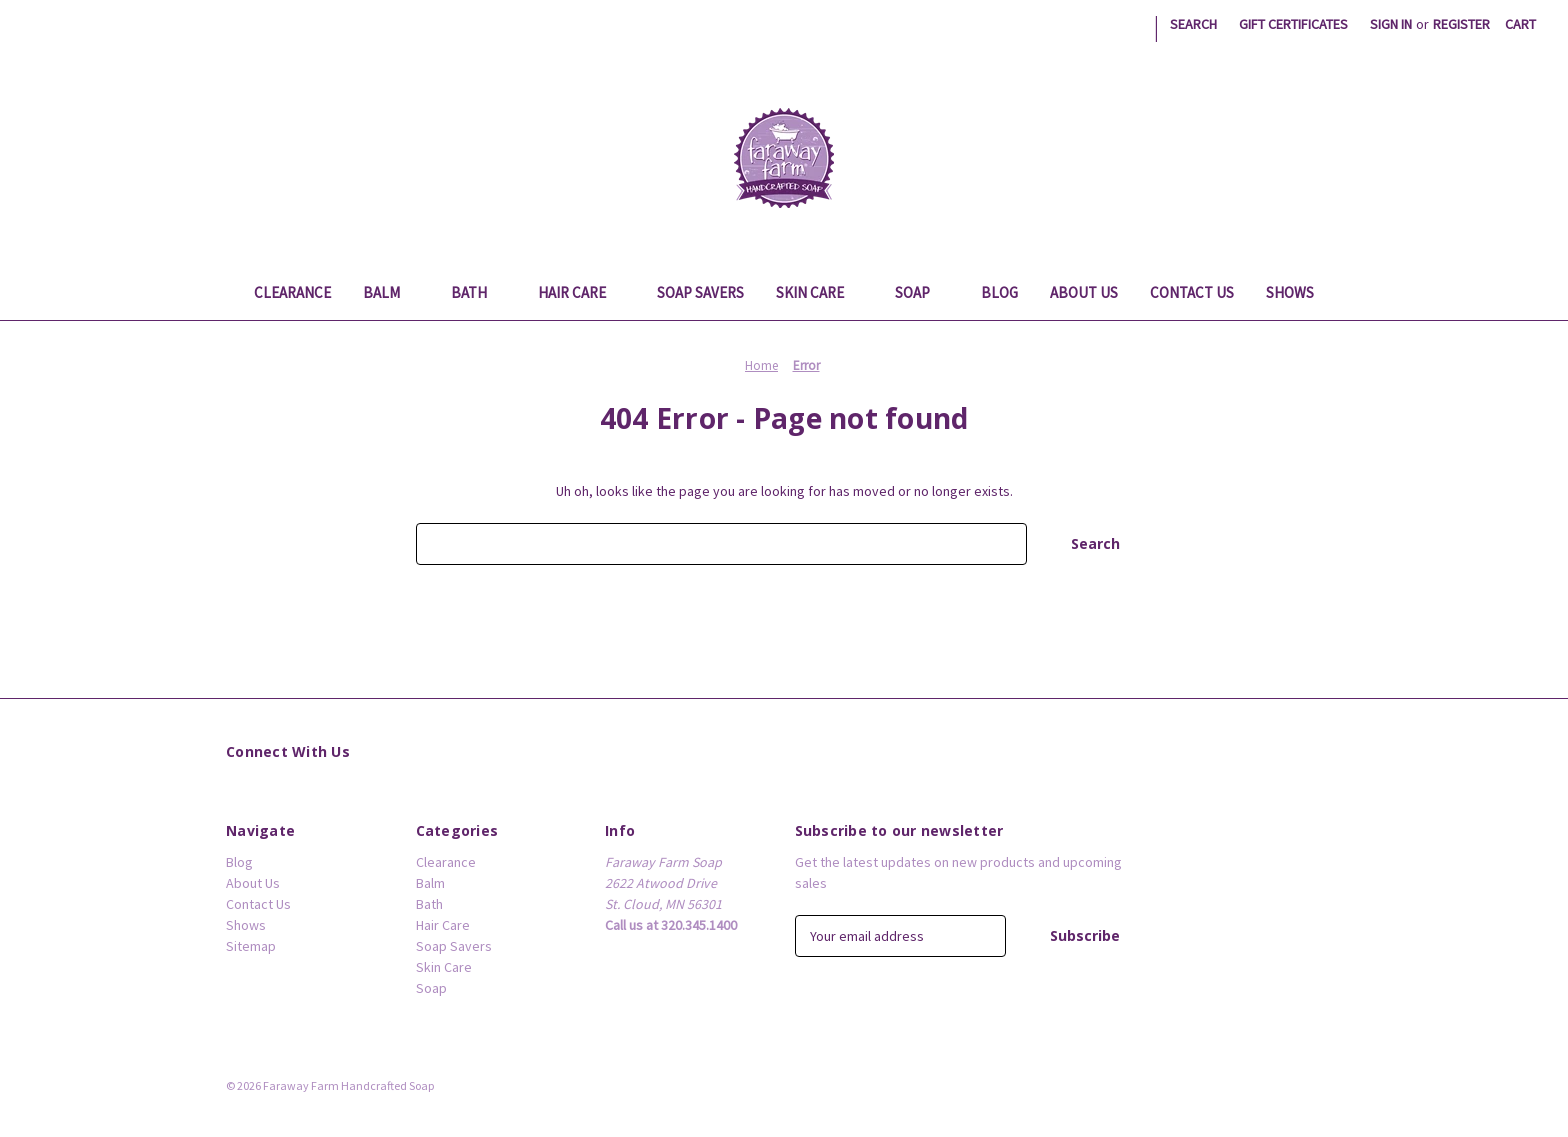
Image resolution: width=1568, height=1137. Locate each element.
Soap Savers (700, 292)
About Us (1084, 292)
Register (1461, 24)
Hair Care (581, 292)
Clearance (292, 292)
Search (1193, 24)
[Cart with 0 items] (1520, 24)
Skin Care (819, 292)
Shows (1290, 292)
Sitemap (251, 946)
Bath (478, 292)
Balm (391, 292)
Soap (922, 292)
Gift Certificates (1293, 24)
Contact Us (1192, 292)
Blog (999, 292)
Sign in (1391, 24)
